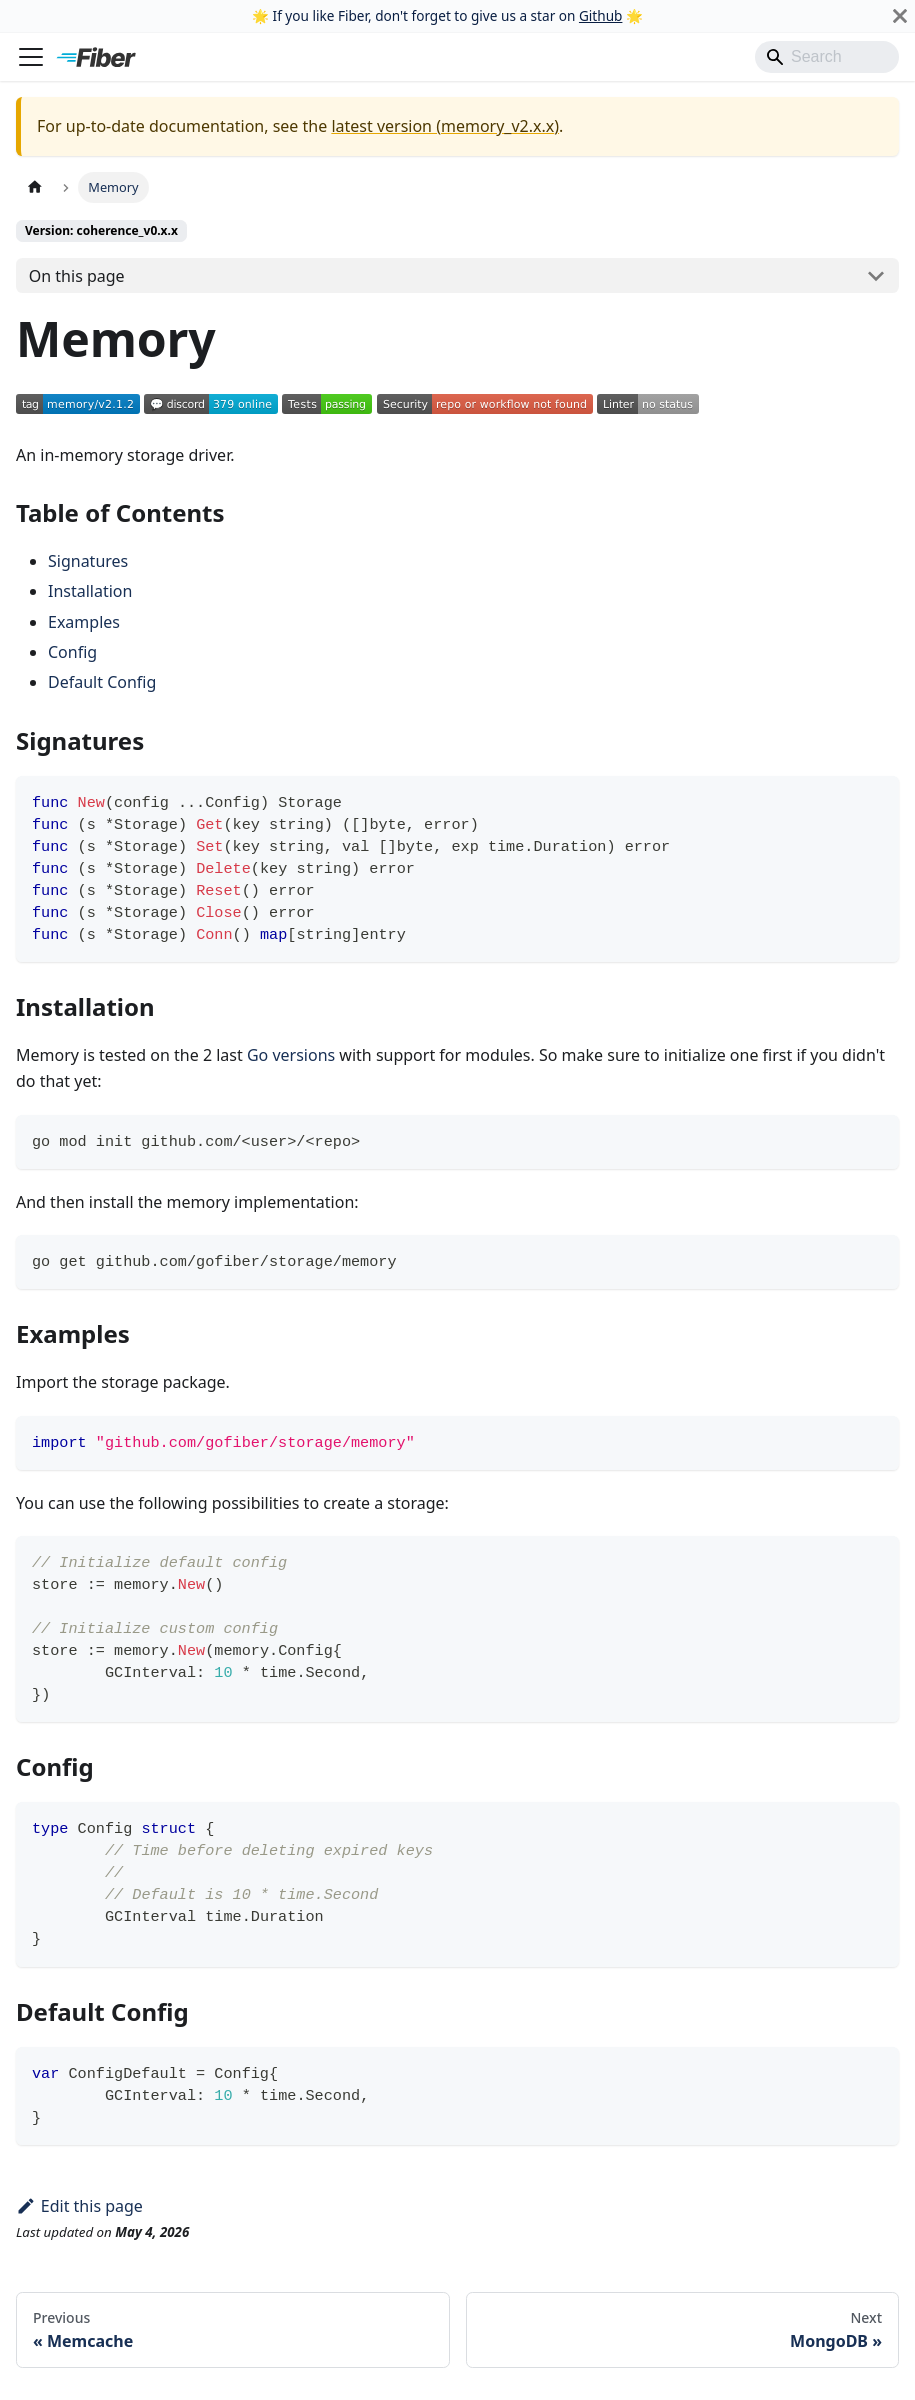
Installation (90, 591)
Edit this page (79, 2206)
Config (72, 652)
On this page (77, 276)
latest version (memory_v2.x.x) (445, 126)
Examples (84, 622)
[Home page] (35, 187)
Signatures (88, 561)
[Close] (900, 16)
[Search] (827, 57)
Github (600, 15)
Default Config (102, 682)
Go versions (291, 1055)
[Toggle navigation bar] (31, 57)
